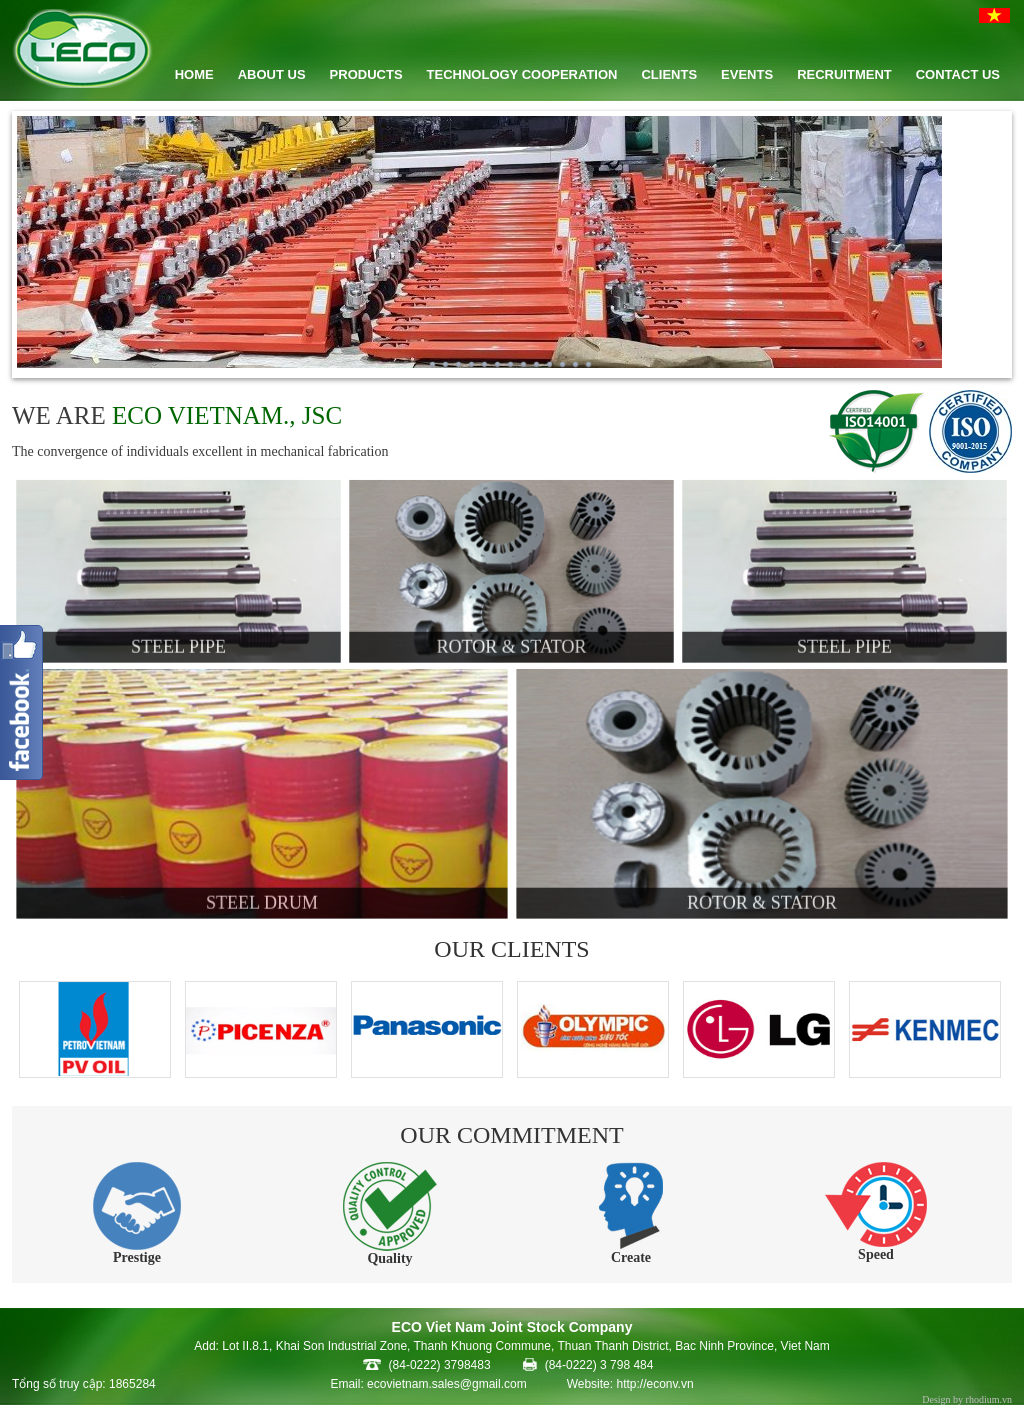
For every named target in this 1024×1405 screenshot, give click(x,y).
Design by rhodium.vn (967, 1399)
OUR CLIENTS (511, 949)
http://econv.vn (654, 1384)
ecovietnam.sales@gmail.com (447, 1384)
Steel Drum (261, 898)
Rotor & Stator (511, 643)
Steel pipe (178, 643)
